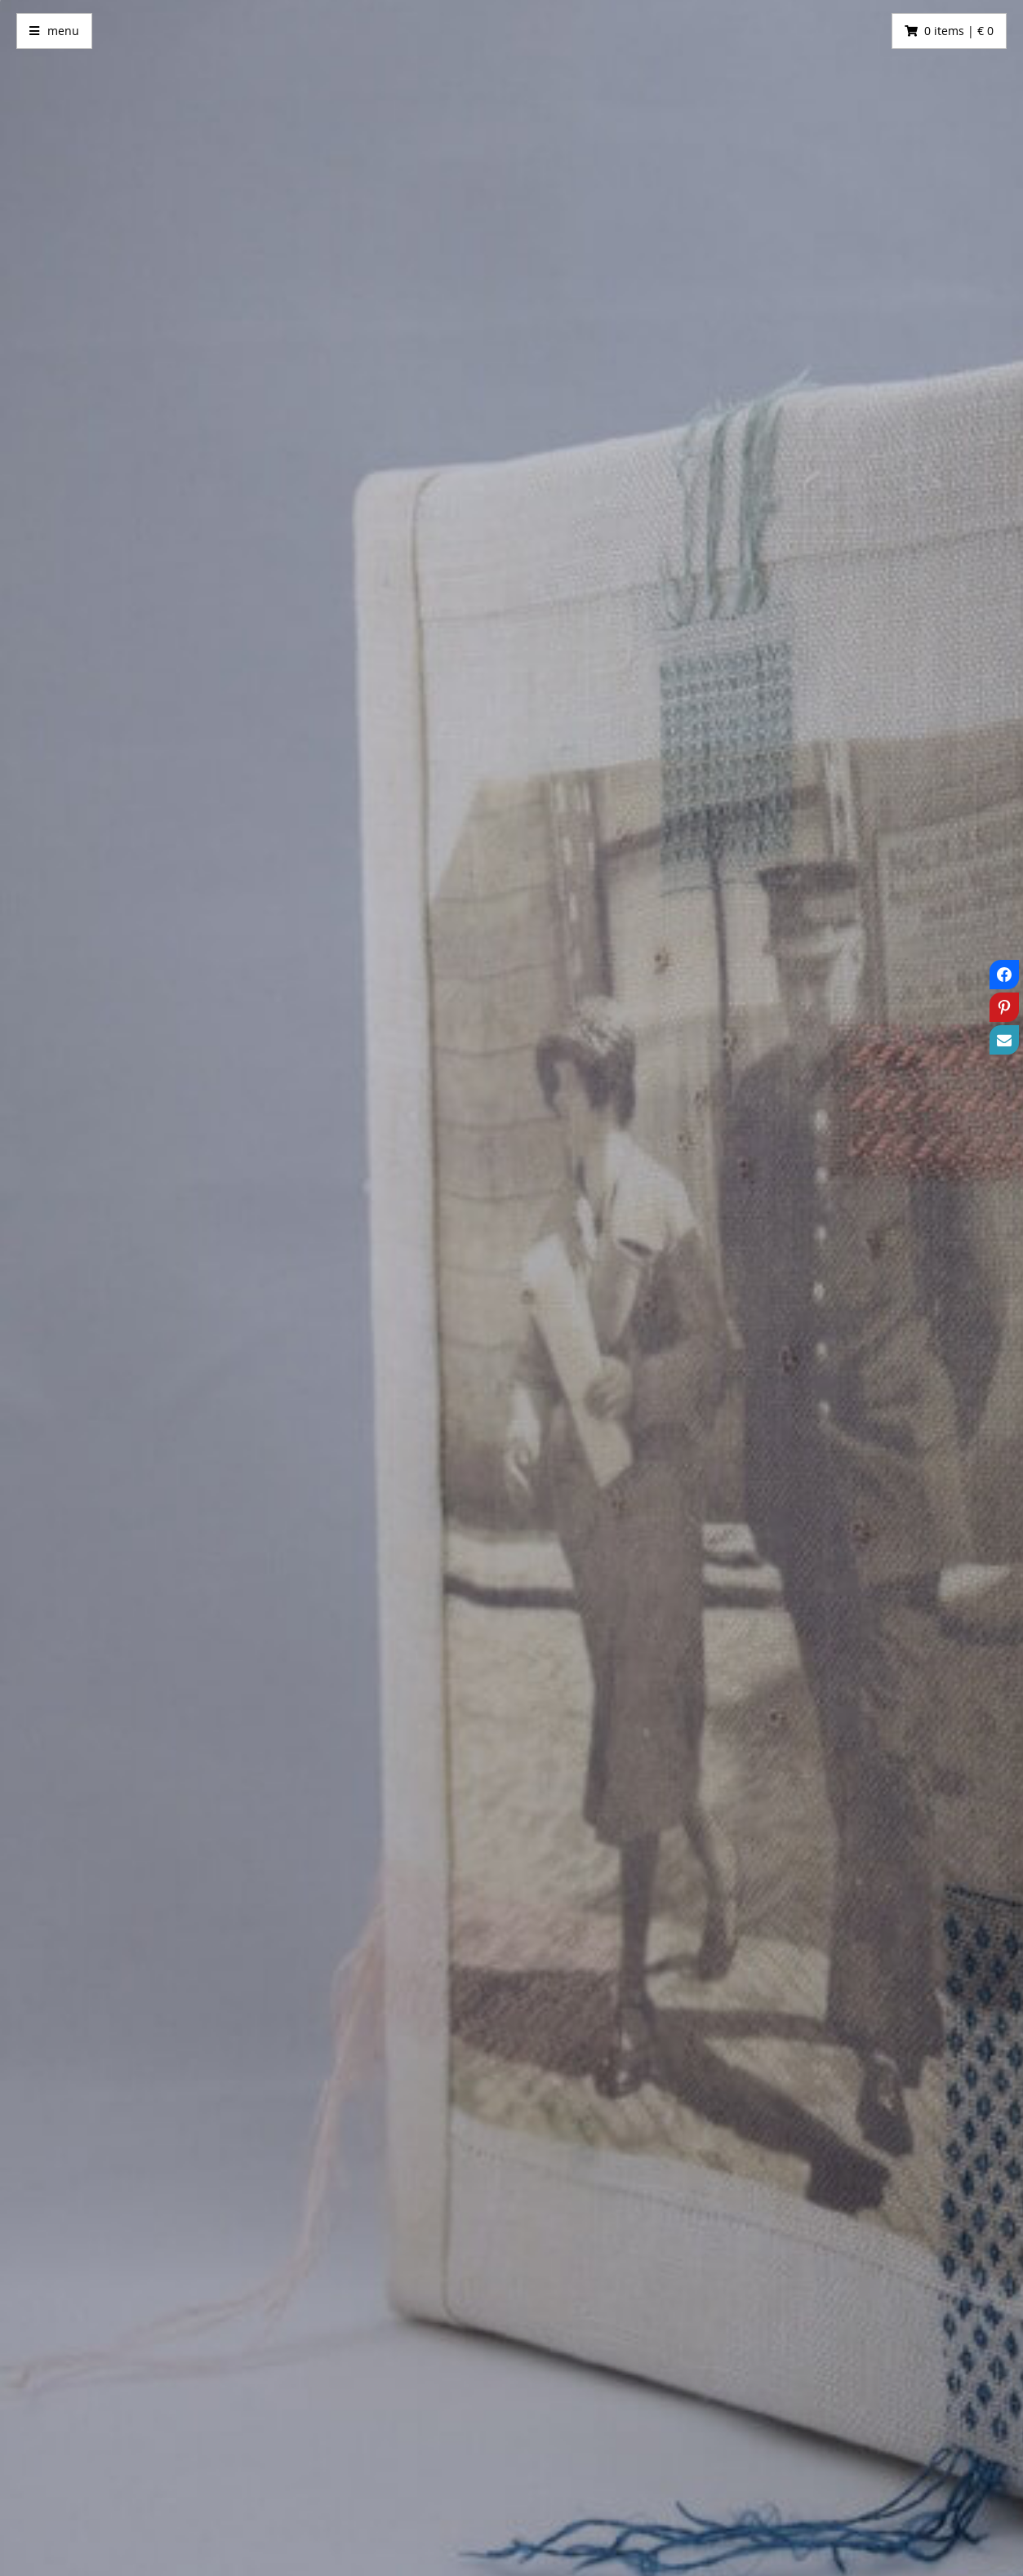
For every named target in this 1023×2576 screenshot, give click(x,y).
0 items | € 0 (959, 30)
